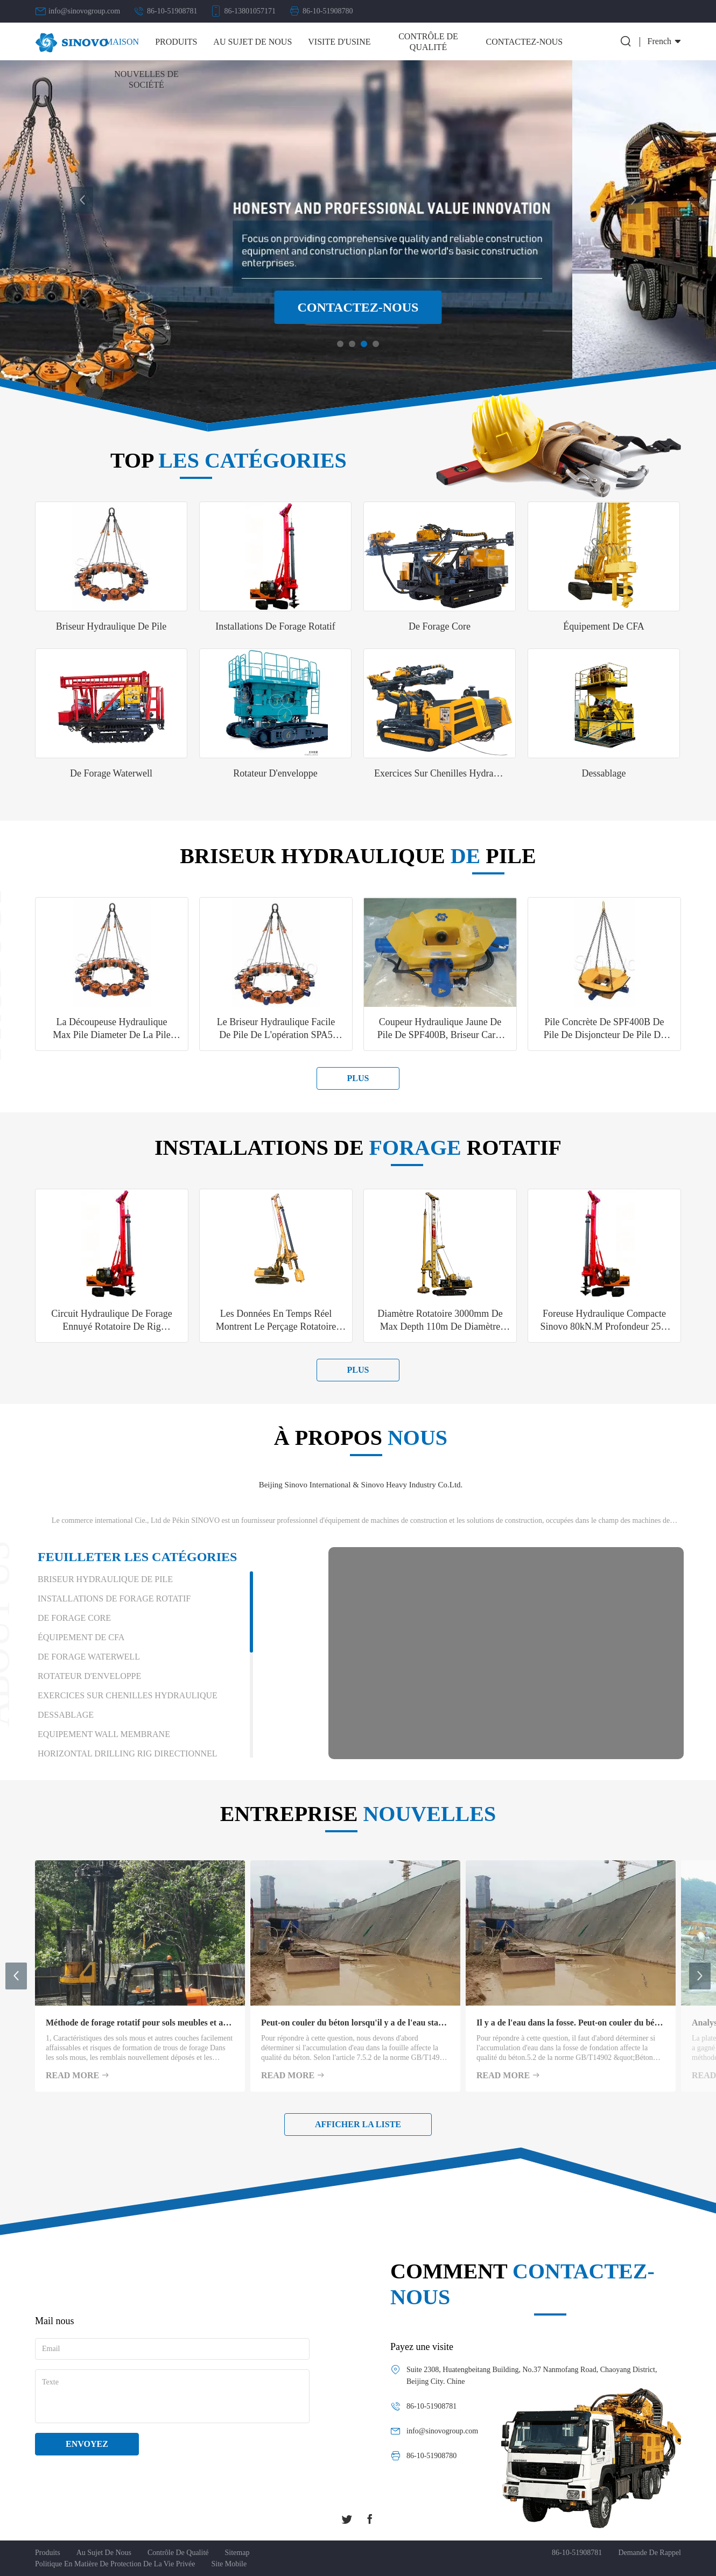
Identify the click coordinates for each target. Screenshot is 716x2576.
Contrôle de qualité (428, 42)
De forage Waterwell (89, 1656)
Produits (176, 41)
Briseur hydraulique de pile (105, 1579)
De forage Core (74, 1617)
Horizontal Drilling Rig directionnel (127, 1753)
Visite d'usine (339, 41)
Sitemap (237, 2553)
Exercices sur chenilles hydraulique (127, 1695)
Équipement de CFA (81, 1637)
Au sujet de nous (252, 41)
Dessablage (66, 1714)
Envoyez (87, 2443)
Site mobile (229, 2564)
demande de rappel (649, 2553)
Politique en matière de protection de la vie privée (115, 2564)
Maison (122, 41)
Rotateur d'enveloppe (89, 1676)
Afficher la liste (358, 2124)
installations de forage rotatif (114, 1598)
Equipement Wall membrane (104, 1734)
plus (358, 1078)
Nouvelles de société (146, 79)
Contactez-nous (524, 41)
